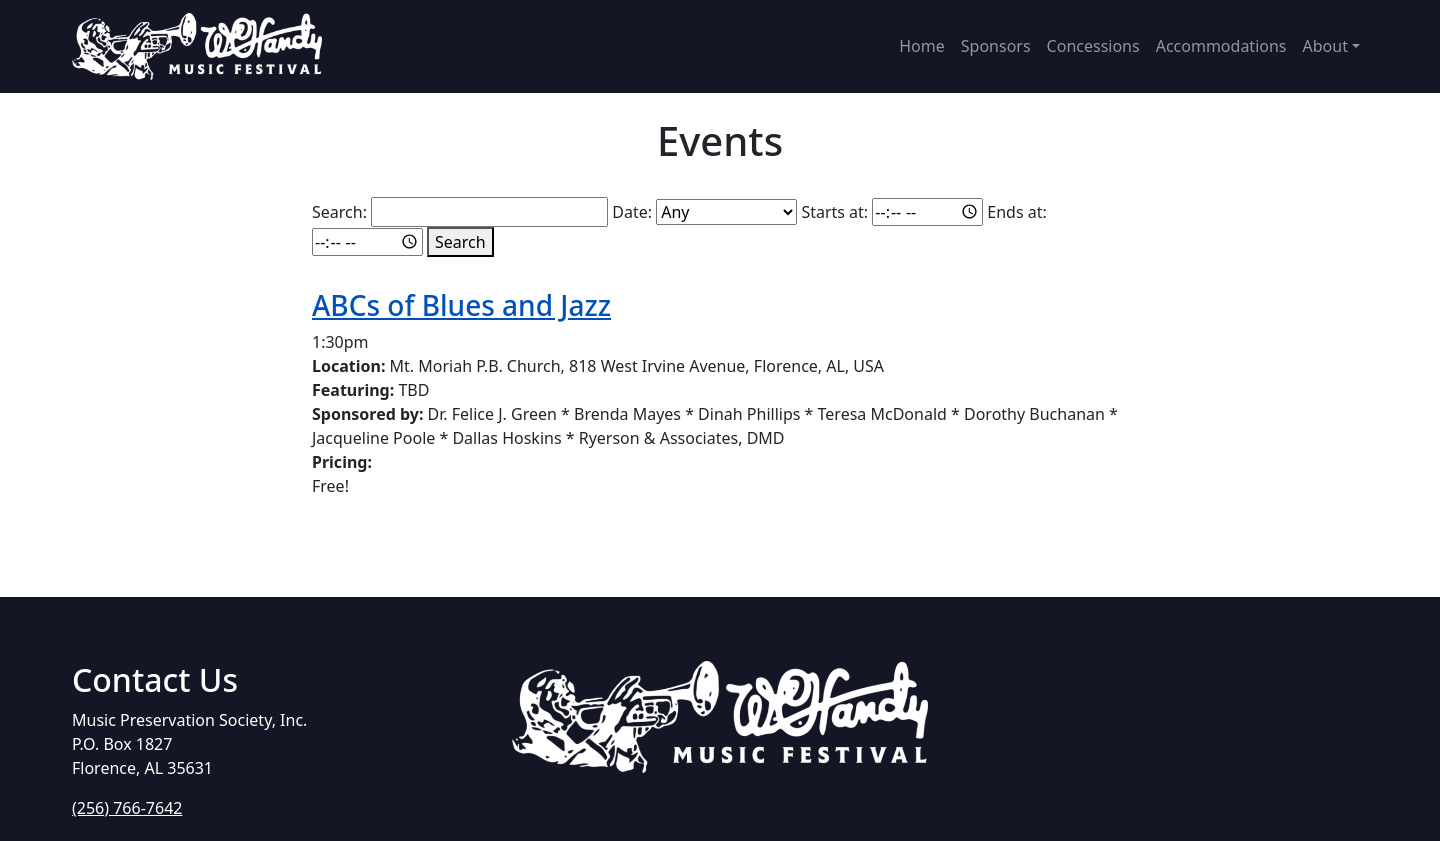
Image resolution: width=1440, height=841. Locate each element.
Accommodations (1221, 46)
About (1325, 46)
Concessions (1093, 46)
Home (922, 46)
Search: (339, 212)
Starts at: (834, 212)
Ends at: (1017, 212)
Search (460, 242)
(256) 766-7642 (127, 808)
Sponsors (996, 46)
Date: (632, 212)
